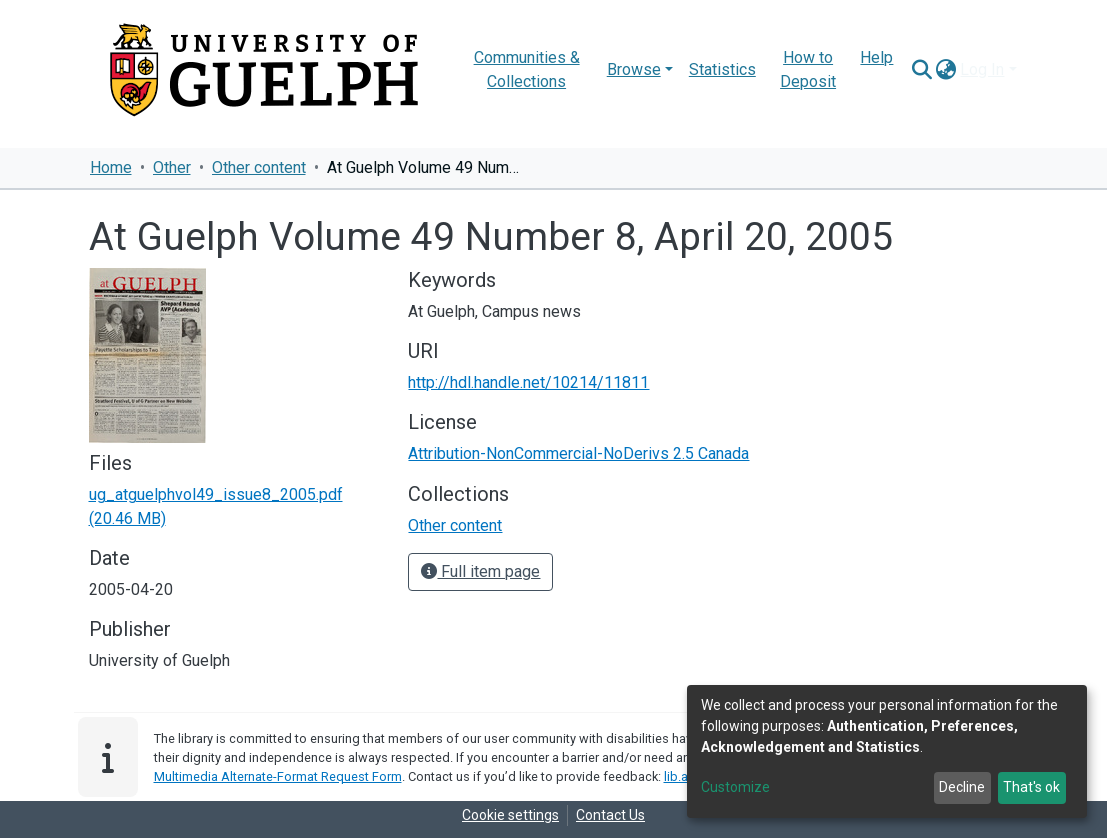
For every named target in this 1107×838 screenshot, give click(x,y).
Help (876, 57)
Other (172, 167)
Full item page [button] (480, 571)
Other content (259, 167)
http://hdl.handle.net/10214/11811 (528, 382)
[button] (945, 70)
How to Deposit (808, 69)
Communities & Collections (527, 69)
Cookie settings (510, 815)
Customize (735, 787)
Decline (962, 787)
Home (111, 167)
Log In (982, 69)
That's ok (1031, 787)
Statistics (722, 69)
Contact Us (610, 815)
